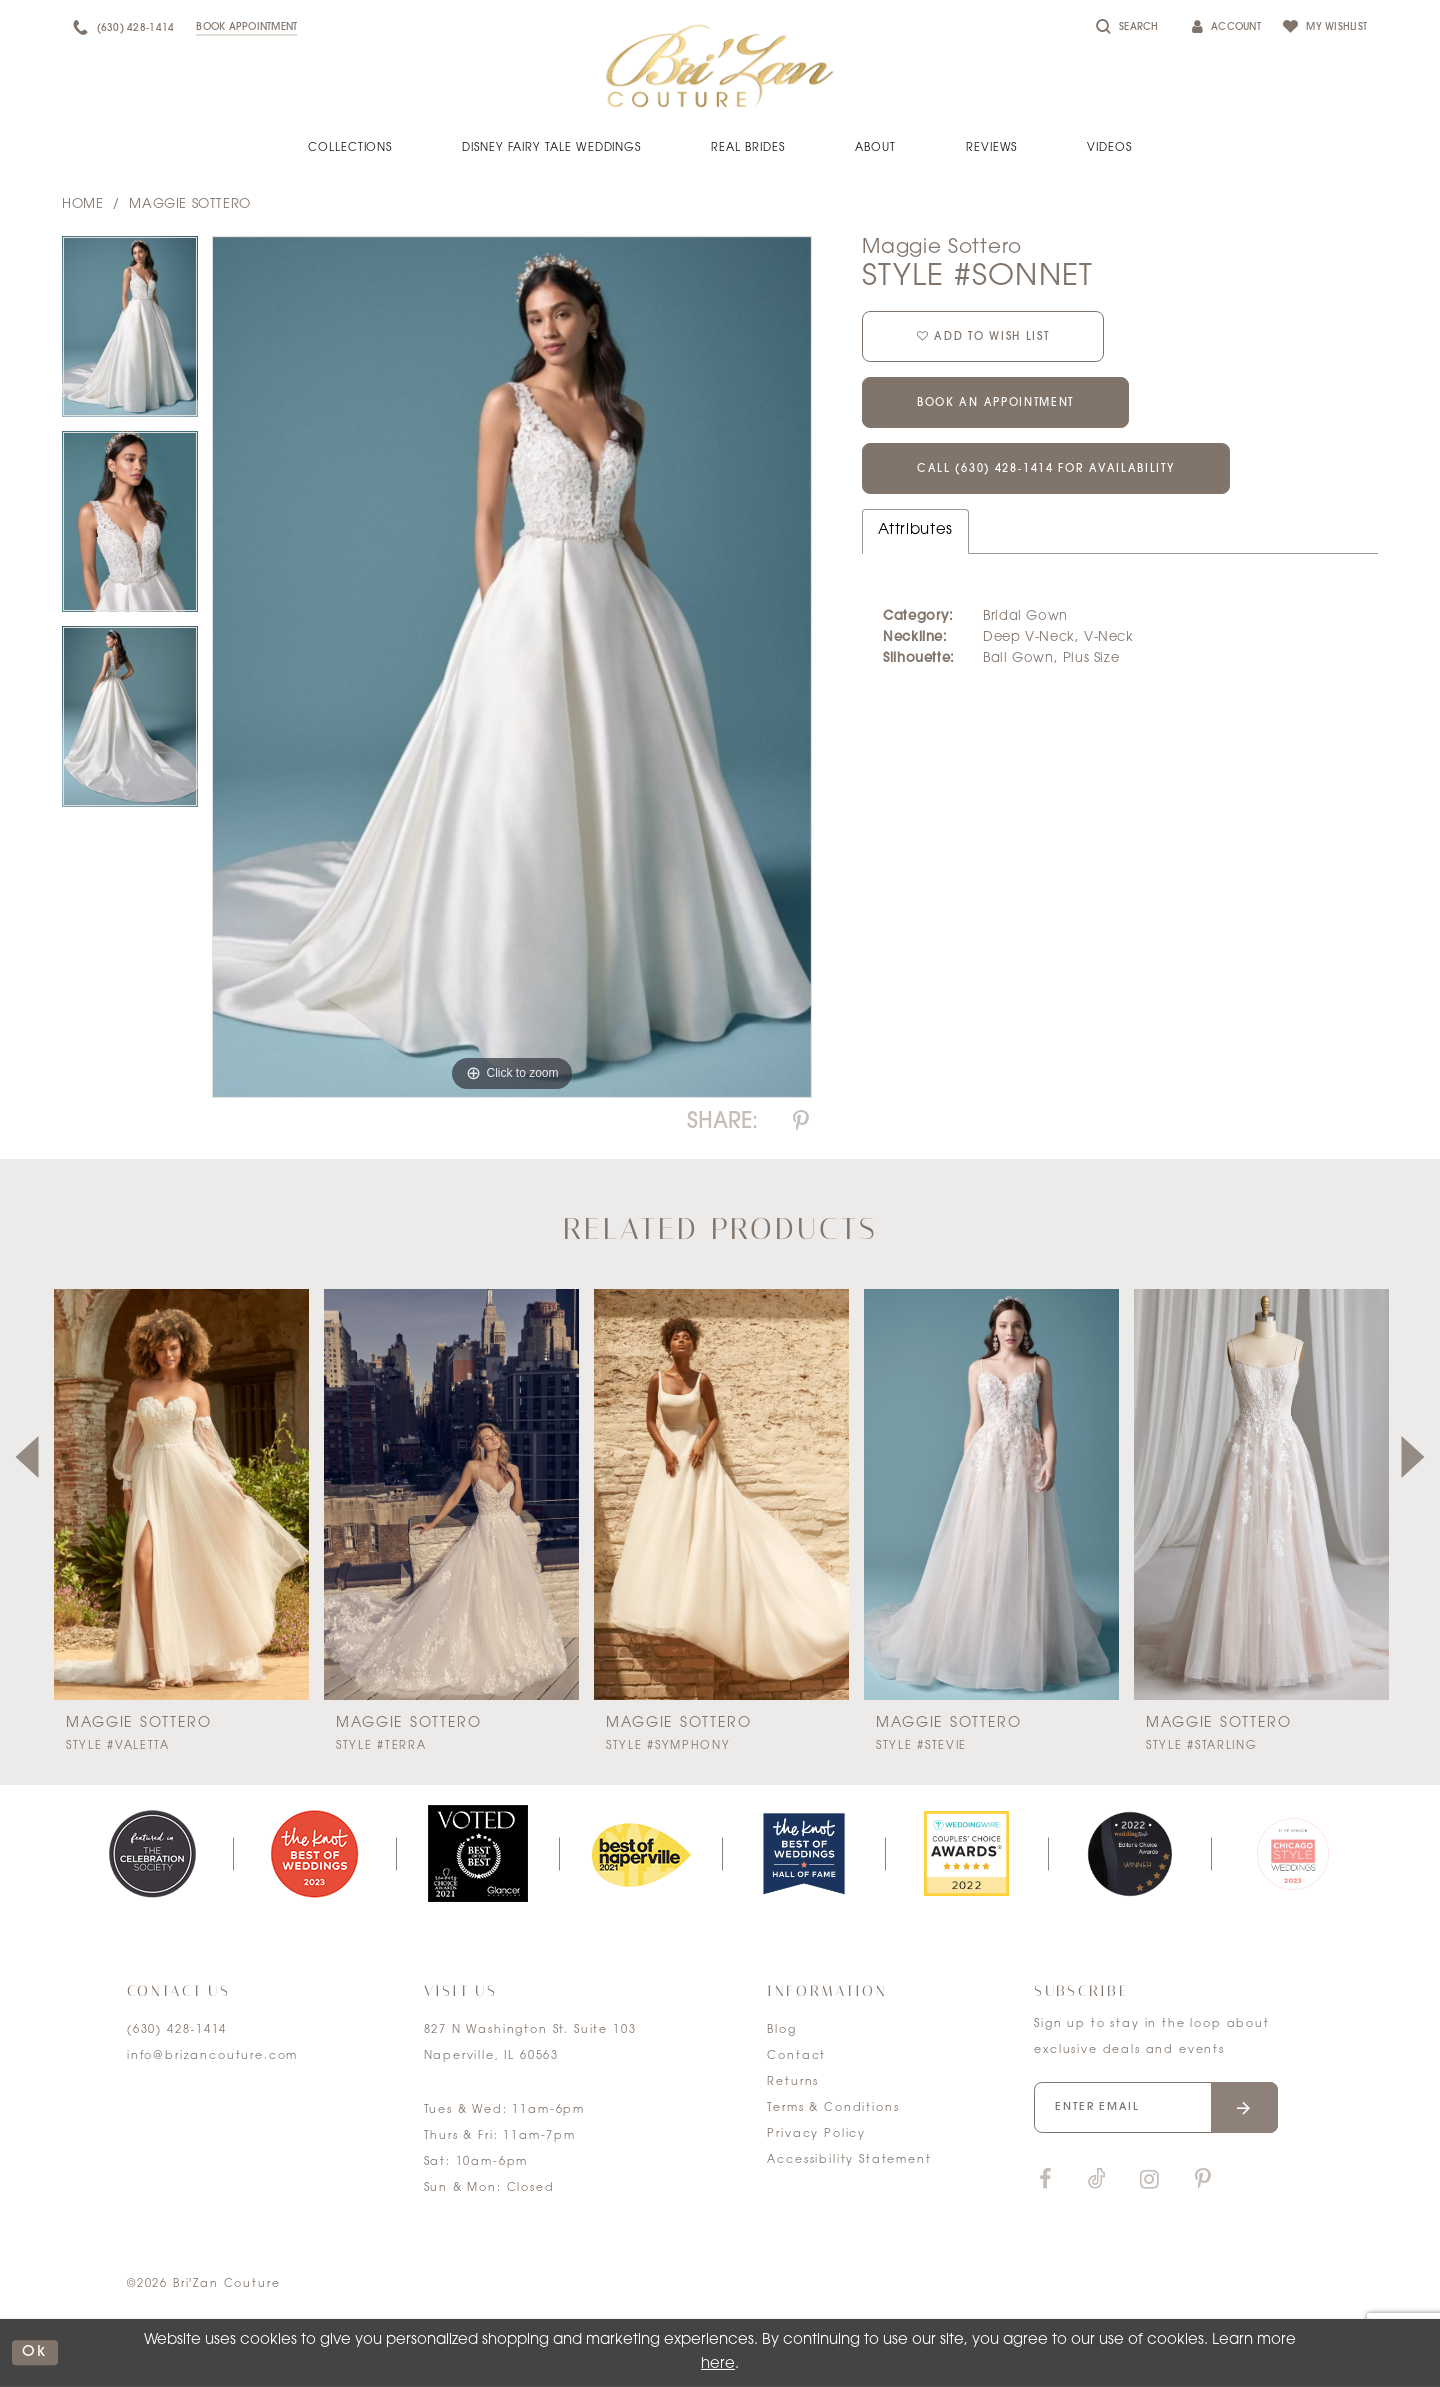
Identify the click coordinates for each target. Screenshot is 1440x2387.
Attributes (915, 530)
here (718, 2364)
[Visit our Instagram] (1149, 2180)
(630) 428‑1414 (177, 2030)
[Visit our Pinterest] (1203, 2180)
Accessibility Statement (849, 2160)
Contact (796, 2056)
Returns (793, 2082)
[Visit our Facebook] (1045, 2180)
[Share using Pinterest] (801, 1122)
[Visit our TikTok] (1097, 2180)
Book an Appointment (995, 404)
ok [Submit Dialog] (35, 2352)
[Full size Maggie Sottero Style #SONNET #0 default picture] (512, 667)
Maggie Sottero (190, 204)
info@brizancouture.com (212, 2056)
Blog (781, 2030)
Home (82, 204)
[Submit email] (1244, 2107)
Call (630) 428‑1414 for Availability (1046, 470)
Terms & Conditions (833, 2108)
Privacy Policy (816, 2134)
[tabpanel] (130, 333)
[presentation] (181, 1494)
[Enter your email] (1156, 2107)
